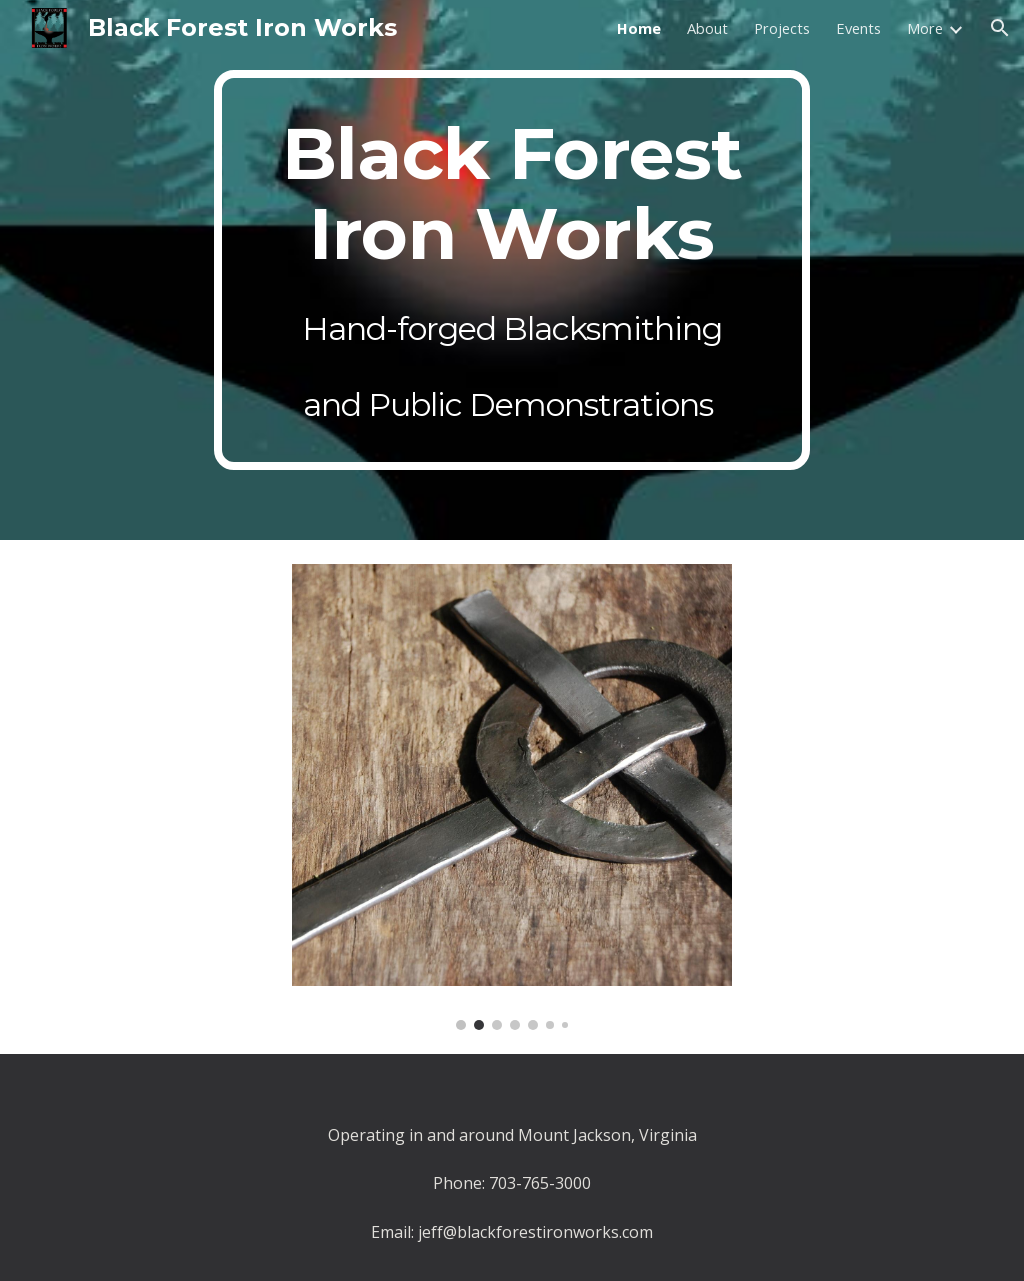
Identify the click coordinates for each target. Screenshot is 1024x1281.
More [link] (925, 28)
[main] (511, 270)
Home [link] (639, 28)
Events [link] (858, 28)
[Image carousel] (512, 797)
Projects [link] (782, 28)
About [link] (707, 28)
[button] (1000, 28)
